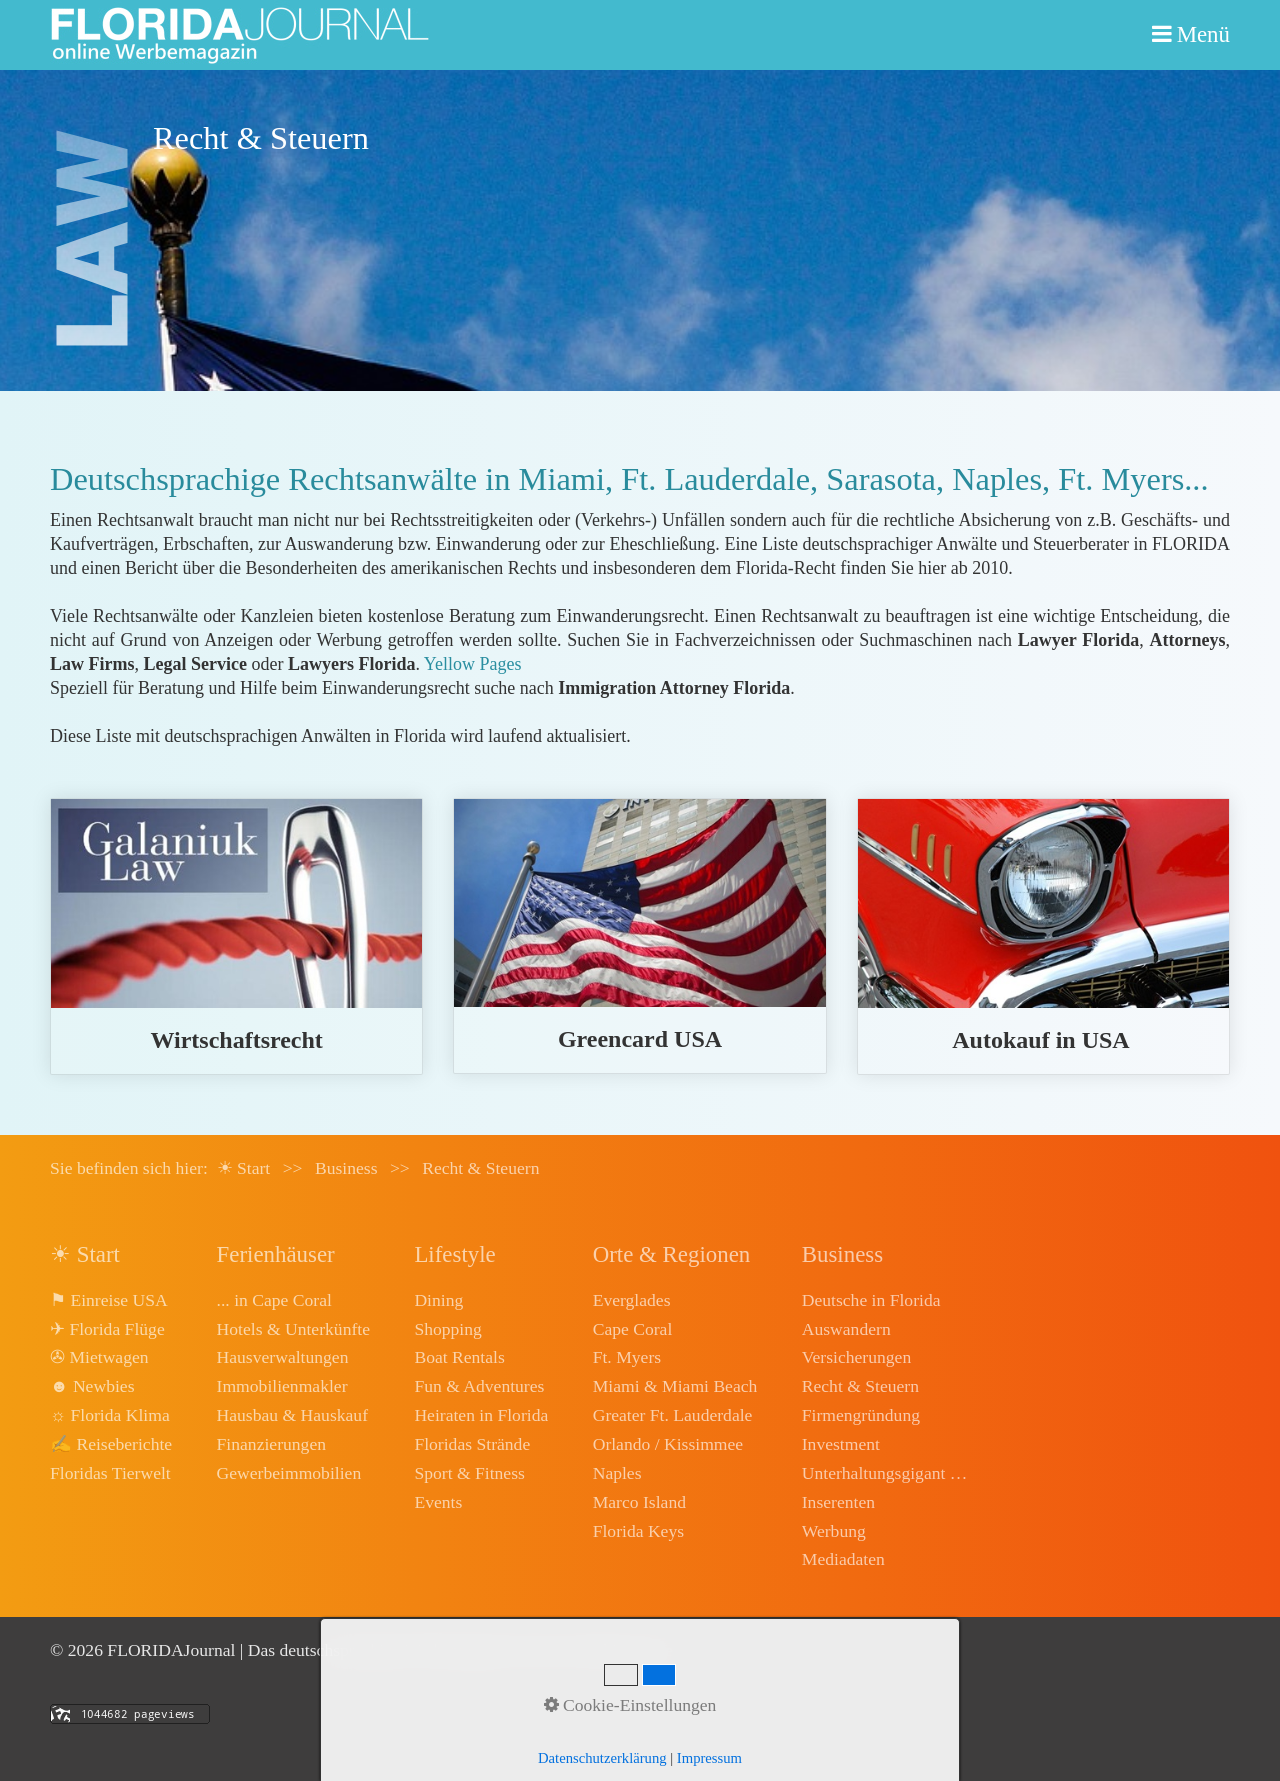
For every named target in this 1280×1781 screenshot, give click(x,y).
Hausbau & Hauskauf (292, 1415)
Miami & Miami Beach (675, 1386)
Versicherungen (856, 1357)
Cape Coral (633, 1329)
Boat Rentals (459, 1357)
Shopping (447, 1329)
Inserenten (838, 1502)
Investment (841, 1444)
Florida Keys (638, 1531)
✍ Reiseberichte (111, 1444)
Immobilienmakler (282, 1386)
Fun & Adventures (479, 1386)
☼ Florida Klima (110, 1415)
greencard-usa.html (639, 936)
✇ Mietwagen (99, 1357)
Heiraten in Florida (481, 1415)
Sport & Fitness (469, 1473)
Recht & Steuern (860, 1386)
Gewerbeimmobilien (289, 1473)
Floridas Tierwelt (110, 1473)
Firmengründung (861, 1415)
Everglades (632, 1300)
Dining (438, 1300)
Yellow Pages (473, 664)
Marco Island (639, 1502)
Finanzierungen (271, 1444)
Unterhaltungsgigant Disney (887, 1473)
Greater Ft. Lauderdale (673, 1415)
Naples (617, 1473)
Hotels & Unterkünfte (293, 1329)
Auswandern (846, 1329)
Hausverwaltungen (283, 1357)
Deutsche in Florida (871, 1300)
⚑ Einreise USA (109, 1300)
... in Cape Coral (274, 1300)
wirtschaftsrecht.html (236, 936)
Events (438, 1502)
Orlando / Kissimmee (668, 1444)
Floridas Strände (472, 1444)
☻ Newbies (92, 1386)
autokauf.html (1043, 936)
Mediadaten (843, 1559)
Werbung (834, 1531)
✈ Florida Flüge (107, 1329)
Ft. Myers (627, 1357)
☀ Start (244, 1168)
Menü (1203, 34)
